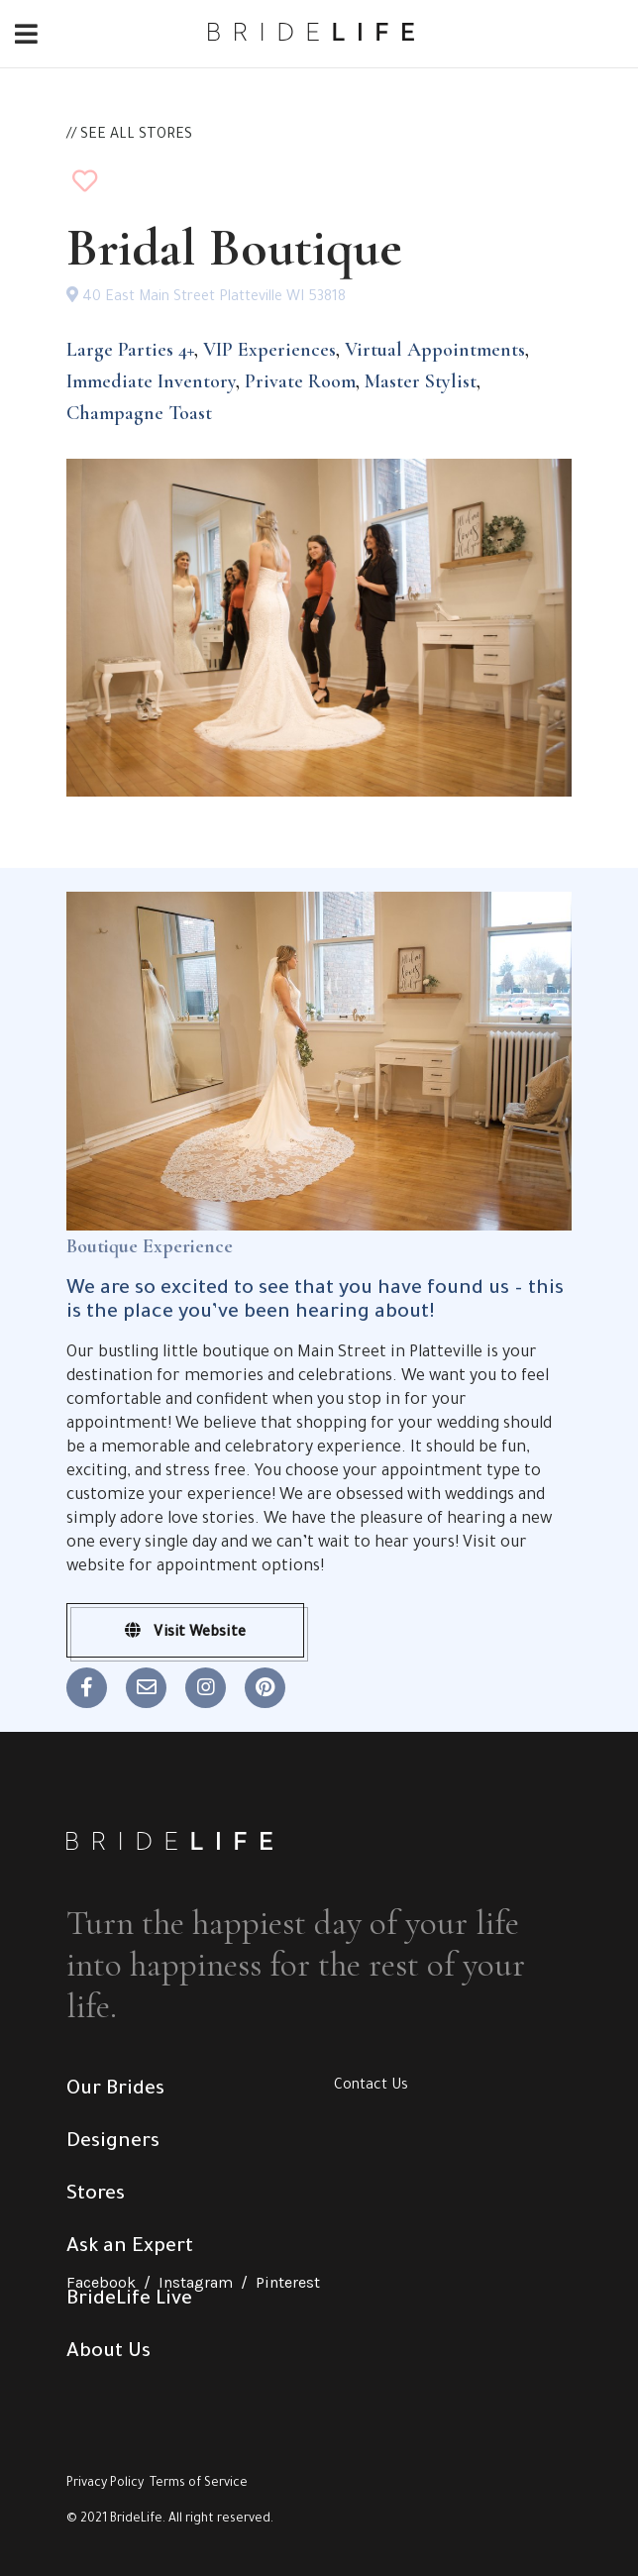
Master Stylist (421, 381)
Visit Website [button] (185, 1632)
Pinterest (288, 2282)
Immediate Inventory (151, 381)
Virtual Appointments (435, 350)
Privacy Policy (105, 2484)
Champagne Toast (139, 413)
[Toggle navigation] (26, 36)
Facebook (101, 2282)
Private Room (300, 381)
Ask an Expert (129, 2248)
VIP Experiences (269, 350)
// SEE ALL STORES (129, 136)
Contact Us (371, 2086)
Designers (113, 2143)
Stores (95, 2195)
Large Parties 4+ (130, 350)
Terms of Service (199, 2484)
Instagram (196, 2282)
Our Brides (115, 2090)
